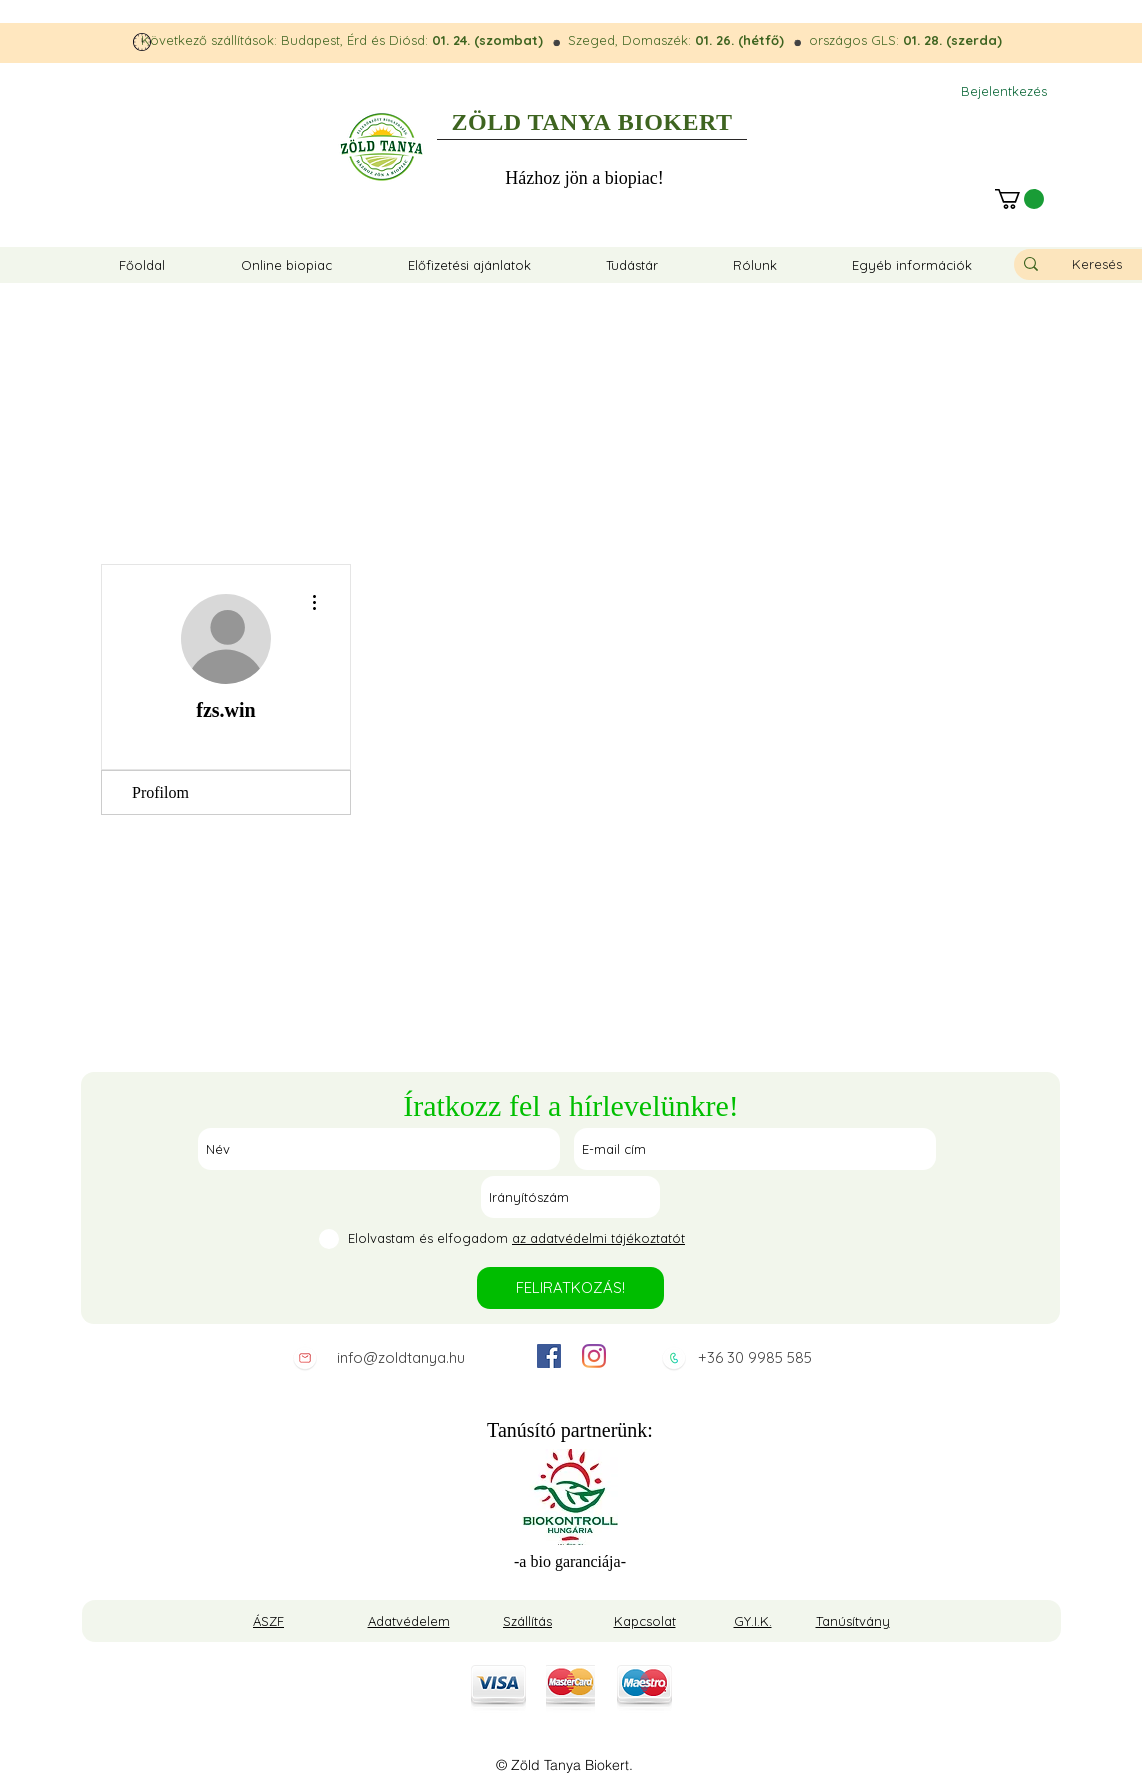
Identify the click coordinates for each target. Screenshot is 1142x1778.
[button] (1019, 199)
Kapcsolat (645, 1621)
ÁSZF (268, 1621)
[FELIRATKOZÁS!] (570, 1288)
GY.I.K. (753, 1621)
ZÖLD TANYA (532, 122)
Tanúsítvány (853, 1621)
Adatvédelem (409, 1621)
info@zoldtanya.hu (401, 1357)
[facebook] (549, 1356)
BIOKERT (675, 122)
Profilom (160, 792)
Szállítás (527, 1621)
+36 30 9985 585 (755, 1357)
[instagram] (594, 1356)
